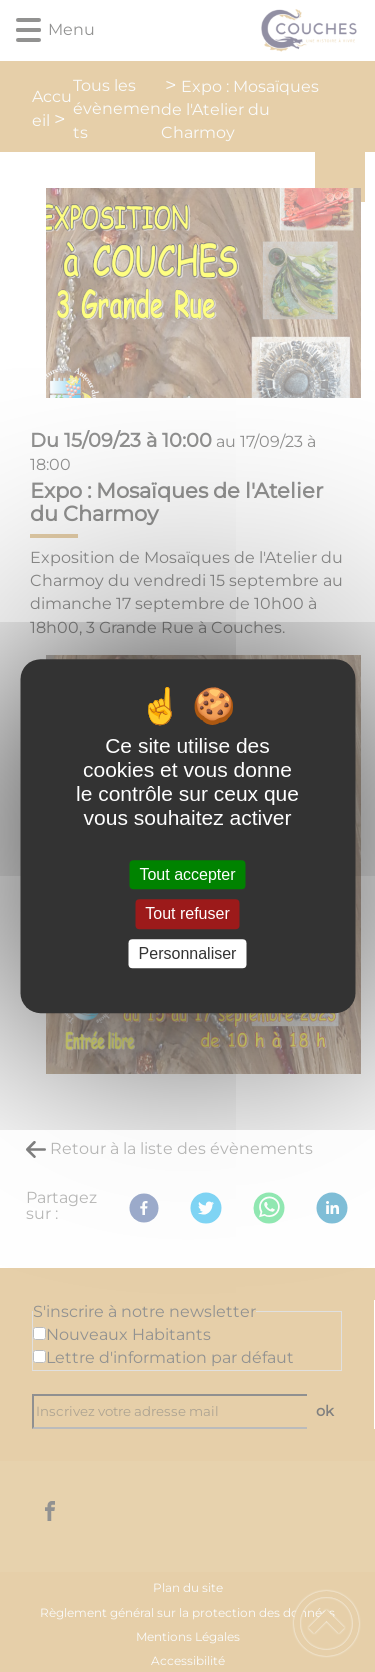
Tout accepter (187, 874)
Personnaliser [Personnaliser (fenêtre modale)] (188, 953)
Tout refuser (187, 914)
